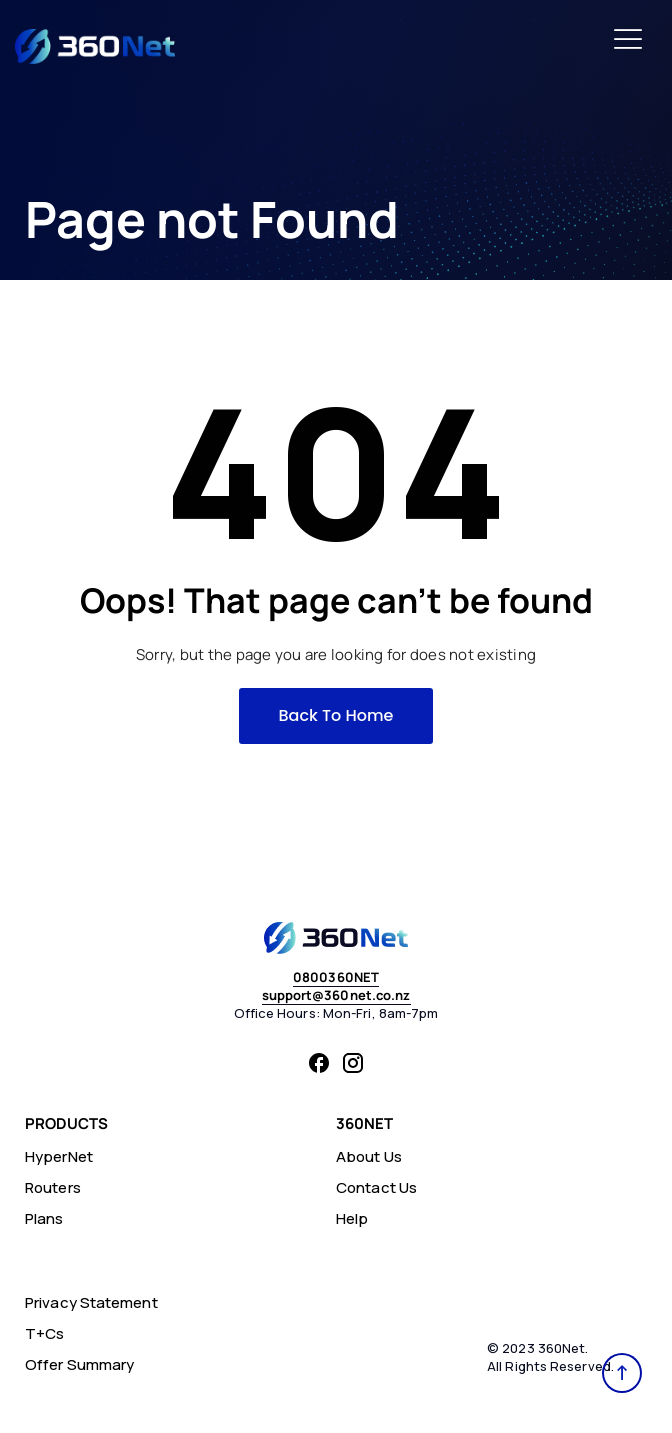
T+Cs (44, 1333)
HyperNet (59, 1156)
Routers (53, 1187)
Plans (44, 1218)
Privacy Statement (91, 1302)
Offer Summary (79, 1364)
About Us (369, 1156)
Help (352, 1218)
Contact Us (376, 1187)
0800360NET (336, 977)
